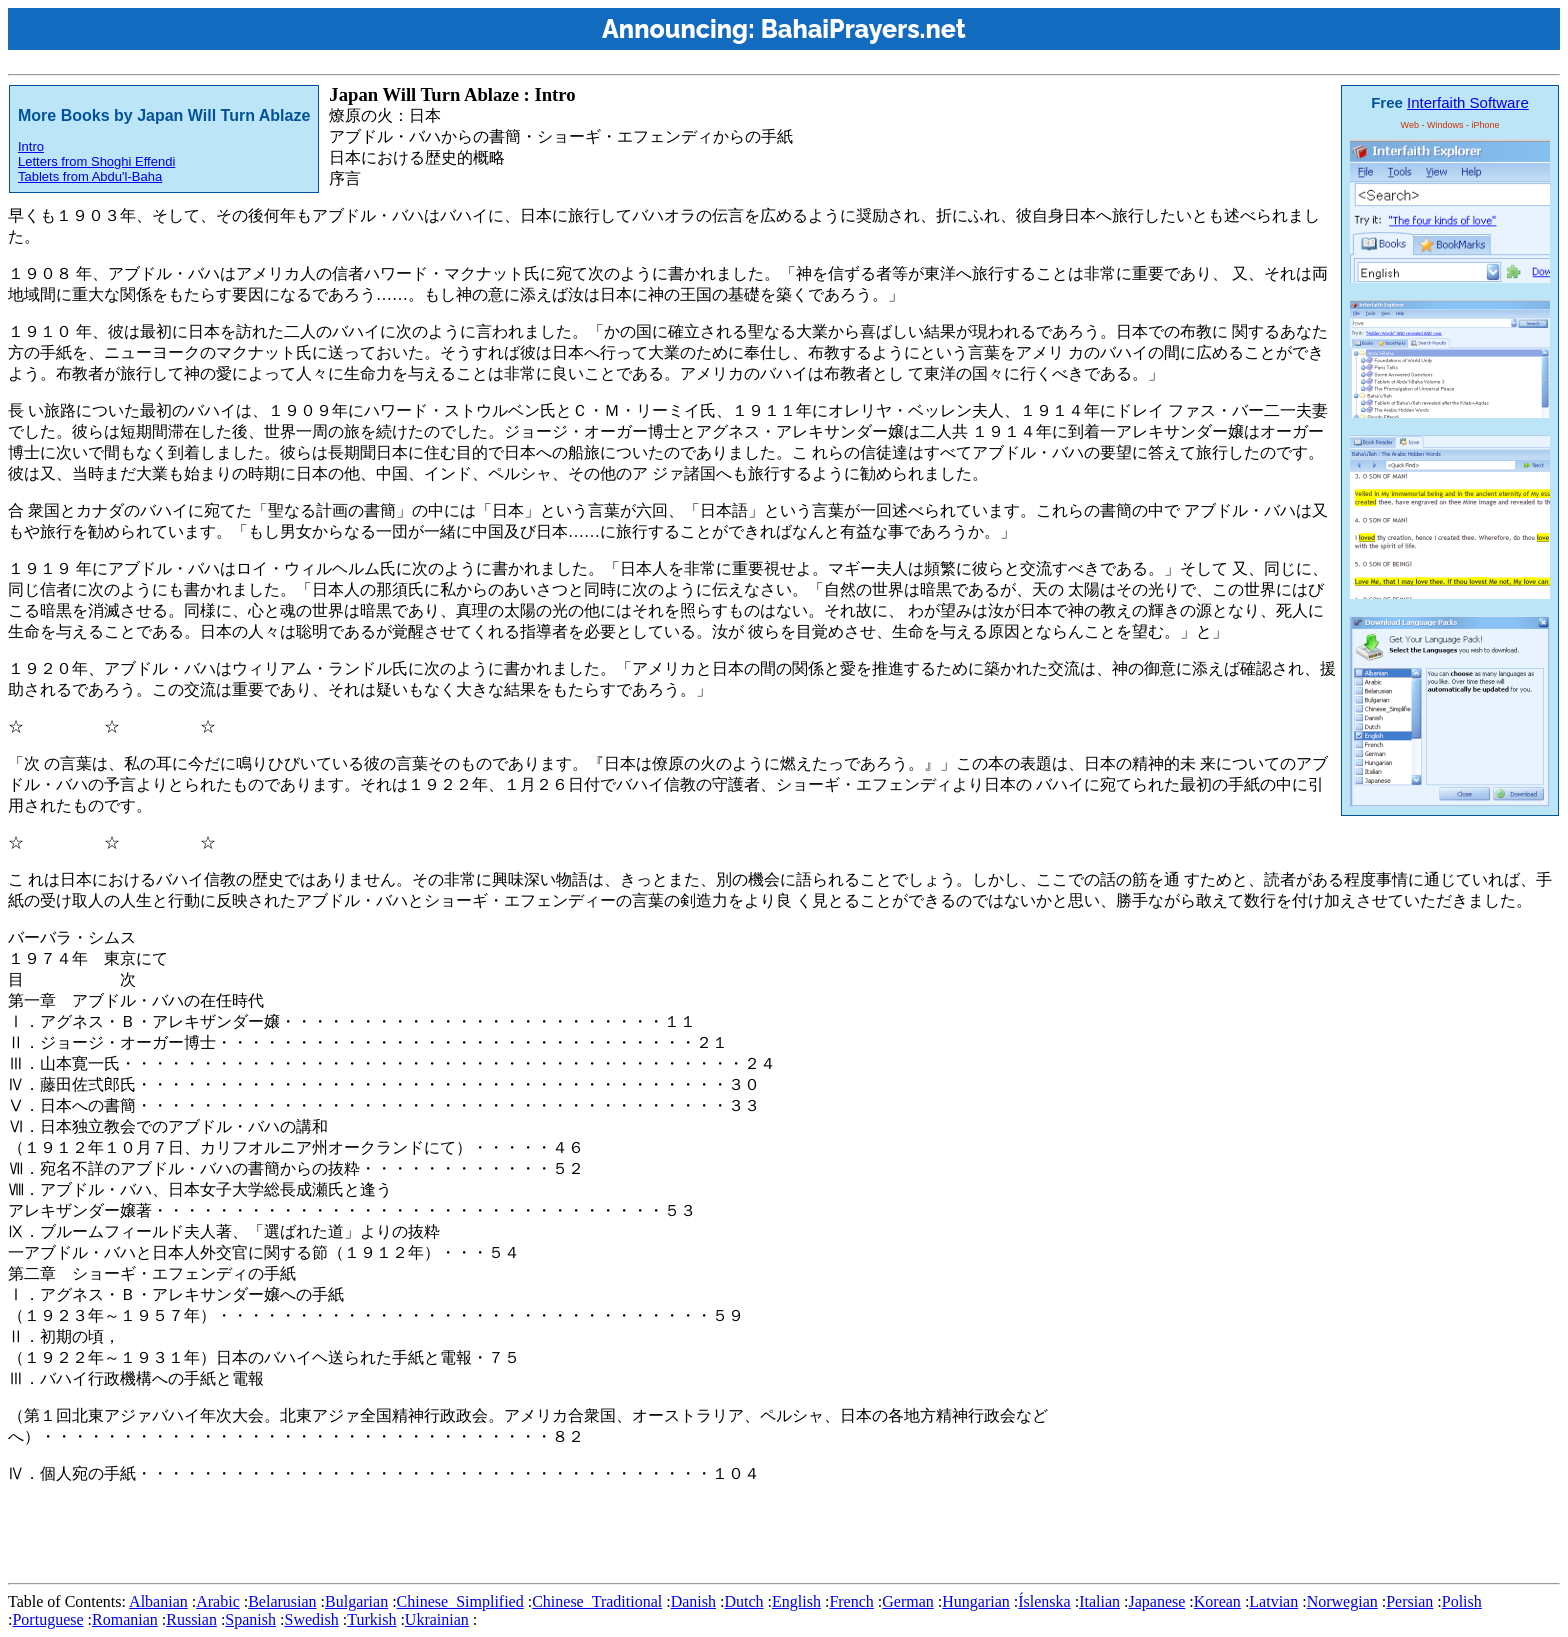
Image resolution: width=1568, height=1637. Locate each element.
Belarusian (282, 1601)
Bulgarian (356, 1601)
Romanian (125, 1619)
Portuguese (47, 1619)
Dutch (743, 1601)
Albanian (158, 1601)
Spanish (250, 1619)
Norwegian (1342, 1601)
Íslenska (1044, 1601)
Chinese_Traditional (597, 1601)
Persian (1409, 1601)
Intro (31, 146)
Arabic (218, 1601)
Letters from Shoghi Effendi (96, 161)
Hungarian (976, 1601)
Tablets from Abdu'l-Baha (90, 176)
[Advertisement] (372, 1530)
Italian (1099, 1601)
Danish (693, 1601)
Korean (1217, 1601)
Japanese (1156, 1601)
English (796, 1601)
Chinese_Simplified (460, 1601)
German (908, 1601)
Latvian (1273, 1601)
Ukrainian (437, 1619)
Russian (191, 1619)
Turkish (371, 1619)
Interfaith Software (1468, 102)
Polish (1462, 1601)
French (851, 1601)
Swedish (311, 1619)
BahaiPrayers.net (863, 29)
